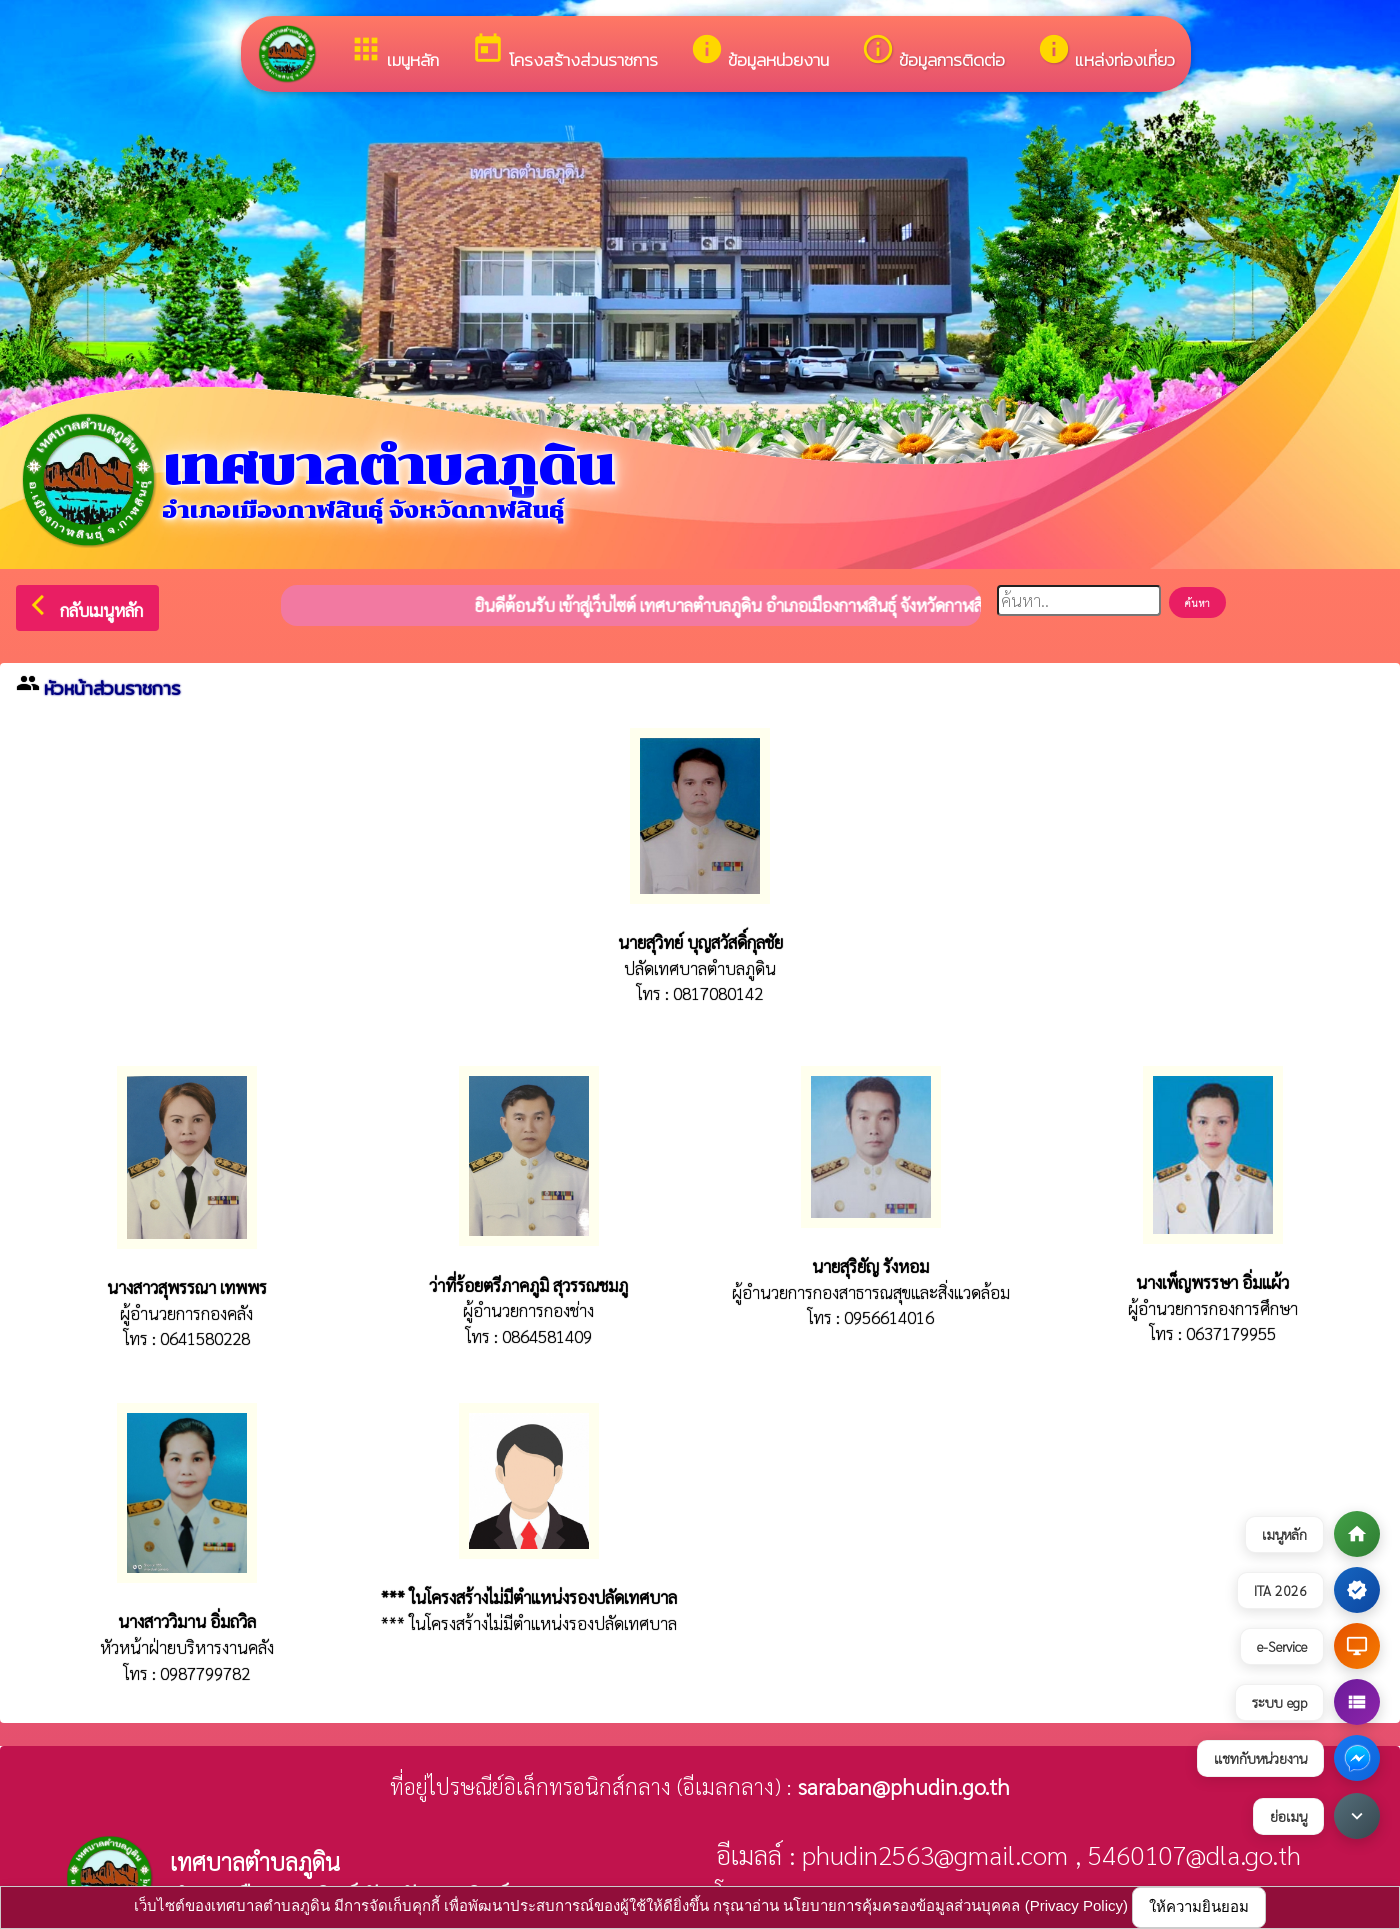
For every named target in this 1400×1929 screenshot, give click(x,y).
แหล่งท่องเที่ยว (1106, 52)
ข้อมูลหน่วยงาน (759, 52)
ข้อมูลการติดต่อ (933, 52)
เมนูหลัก (394, 52)
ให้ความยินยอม (1199, 1906)
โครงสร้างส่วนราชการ (564, 52)
